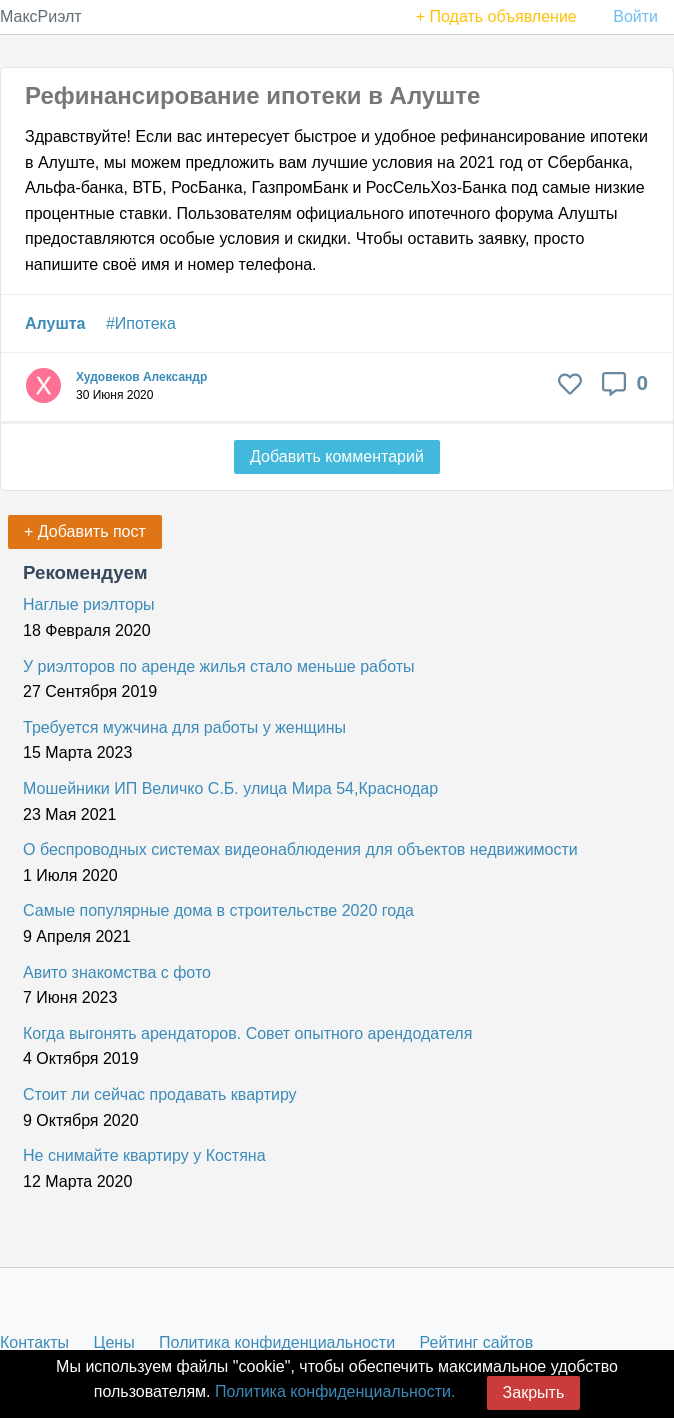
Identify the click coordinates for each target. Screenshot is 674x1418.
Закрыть (534, 1392)
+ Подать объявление (496, 16)
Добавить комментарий (337, 456)
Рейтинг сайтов (477, 1342)
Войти (635, 16)
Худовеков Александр (141, 377)
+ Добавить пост (85, 531)
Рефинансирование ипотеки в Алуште (252, 95)
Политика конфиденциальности (277, 1342)
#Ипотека (141, 323)
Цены (114, 1342)
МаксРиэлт (41, 16)
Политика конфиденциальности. (335, 1391)
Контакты (34, 1342)
